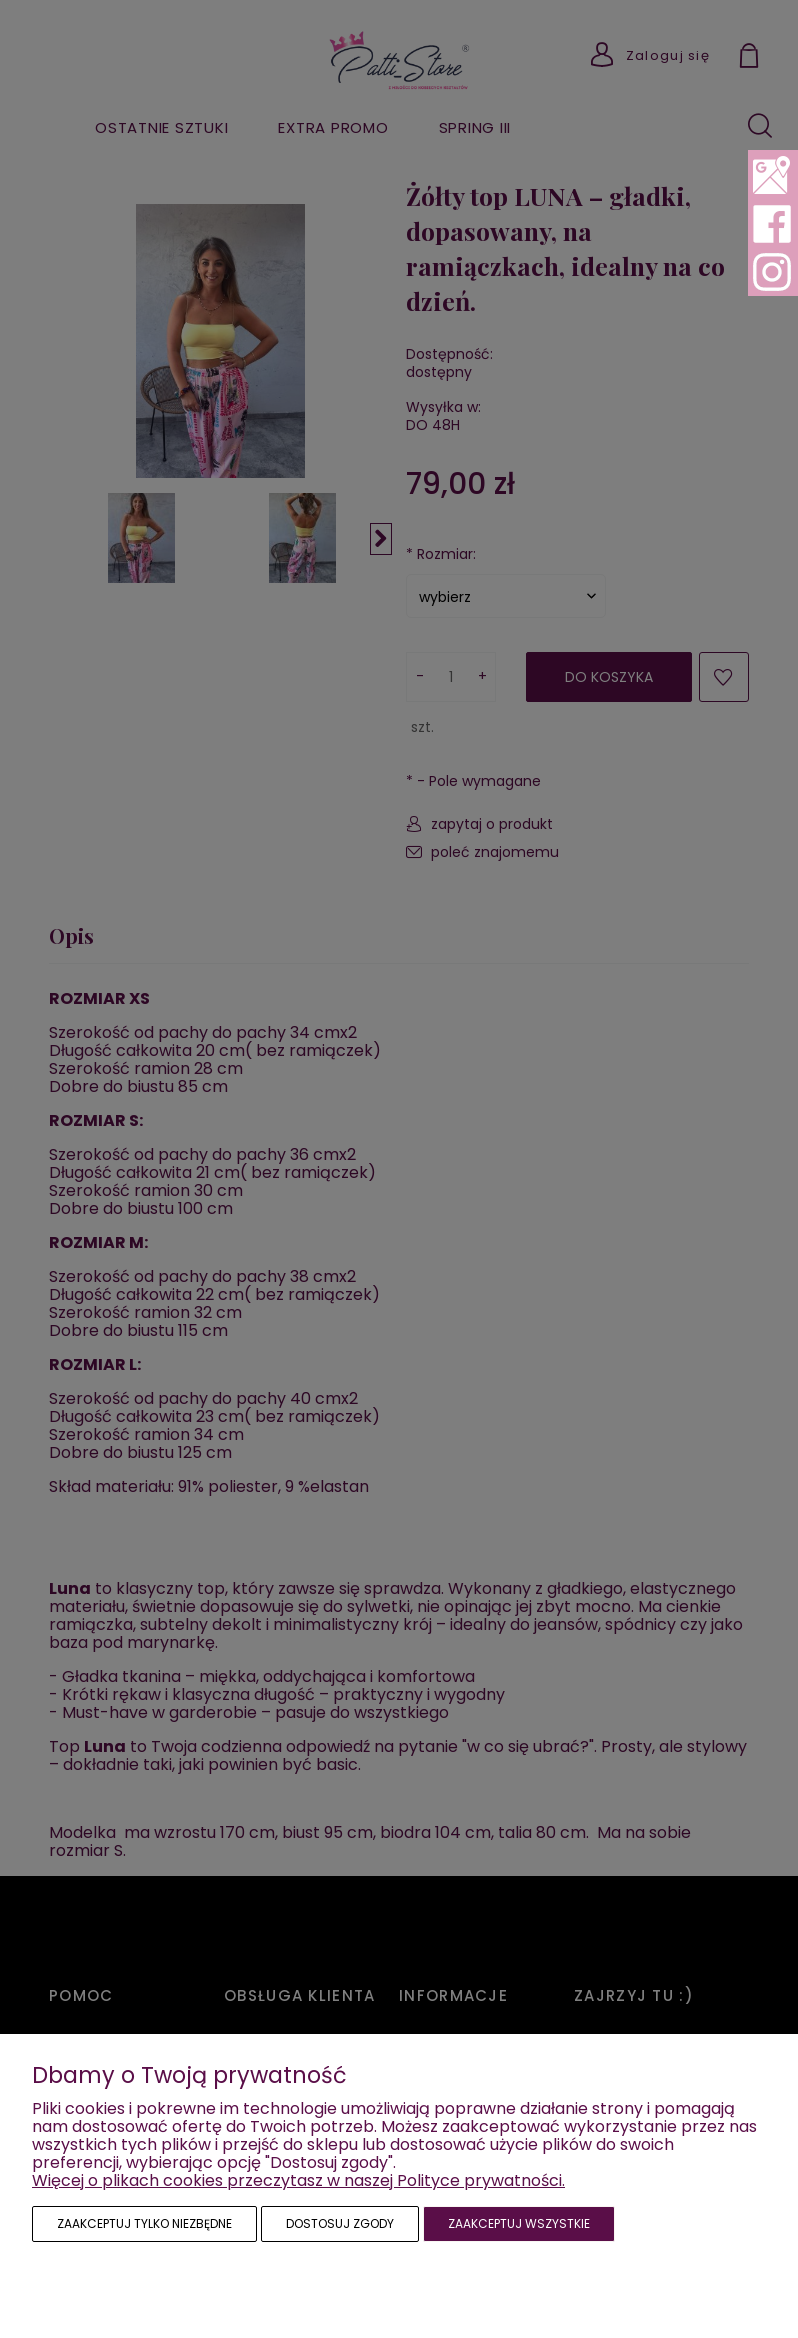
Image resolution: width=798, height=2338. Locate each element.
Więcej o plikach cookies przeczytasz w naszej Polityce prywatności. (298, 2180)
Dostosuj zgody (340, 2223)
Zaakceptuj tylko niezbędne (144, 2223)
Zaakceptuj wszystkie (519, 2223)
